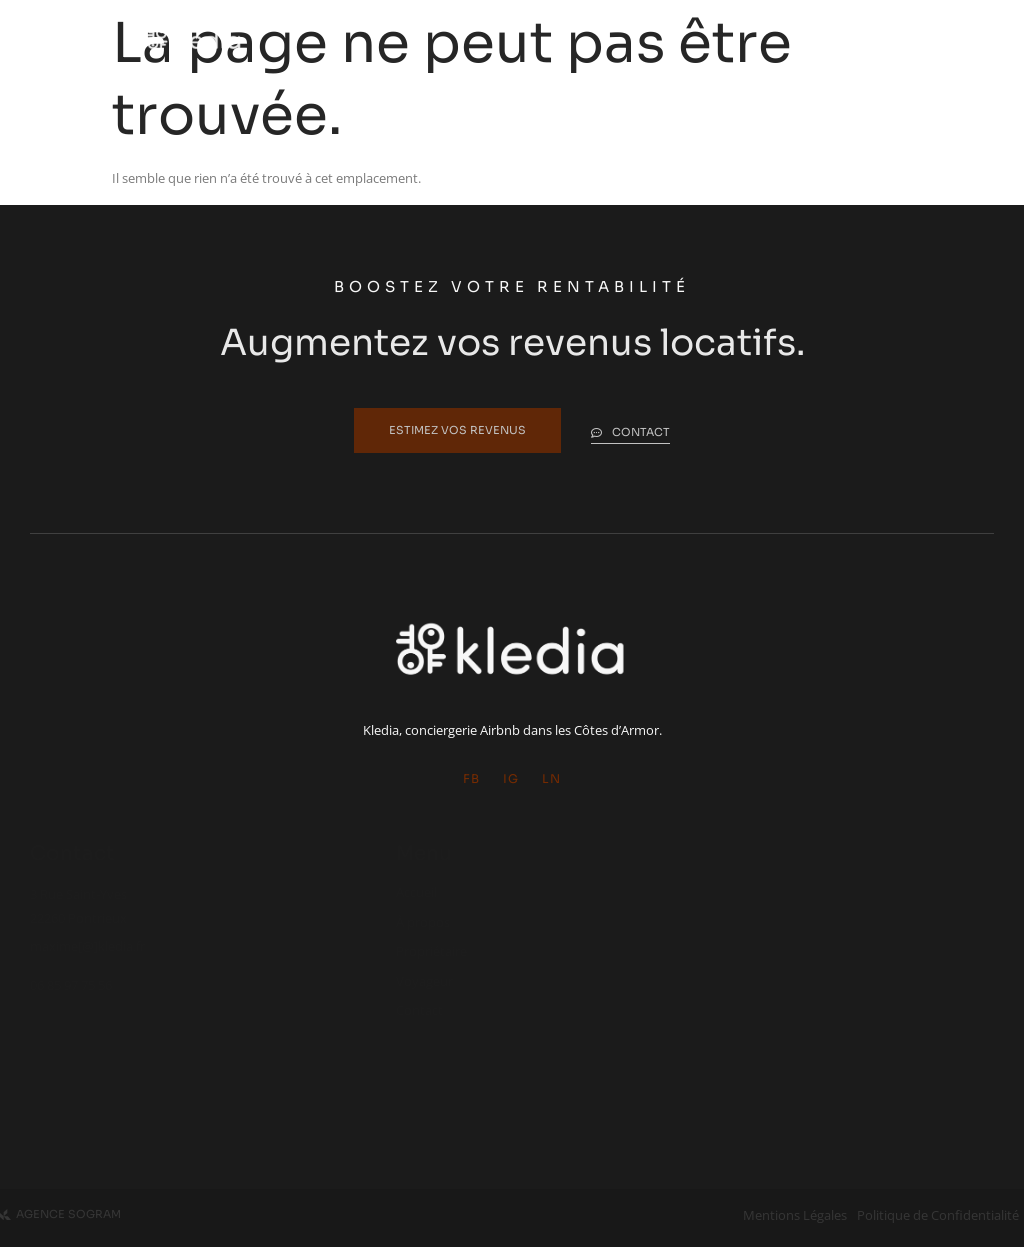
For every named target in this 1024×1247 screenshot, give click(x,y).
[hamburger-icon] (862, 40)
